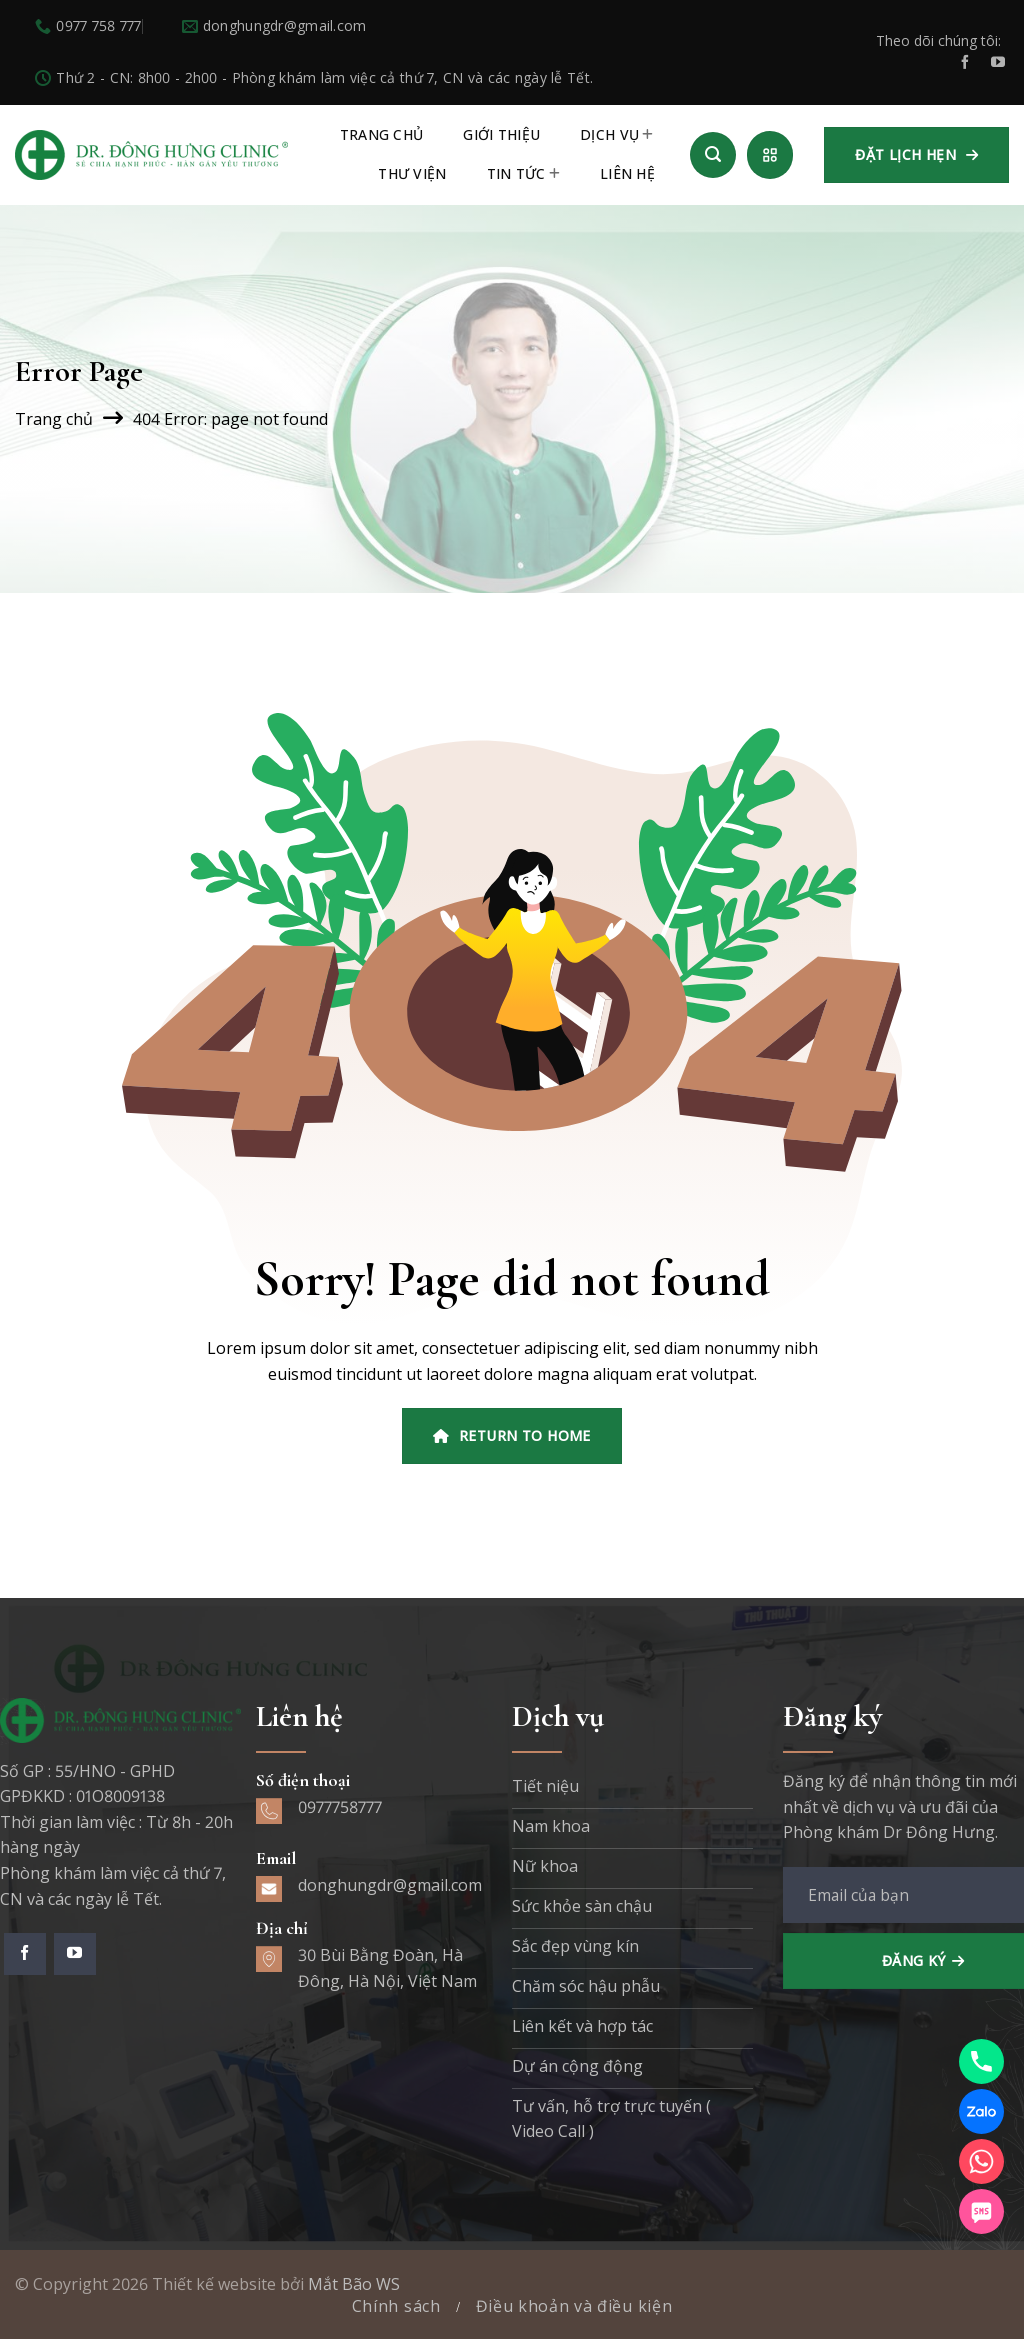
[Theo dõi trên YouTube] (998, 63)
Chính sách (396, 2306)
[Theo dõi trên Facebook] (965, 63)
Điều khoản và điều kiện (574, 2306)
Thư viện (412, 173)
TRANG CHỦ (382, 134)
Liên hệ (627, 173)
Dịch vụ (616, 135)
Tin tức (523, 174)
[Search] (713, 155)
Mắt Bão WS (354, 2284)
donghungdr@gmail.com (390, 1885)
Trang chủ (54, 419)
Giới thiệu (501, 134)
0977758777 (340, 1807)
